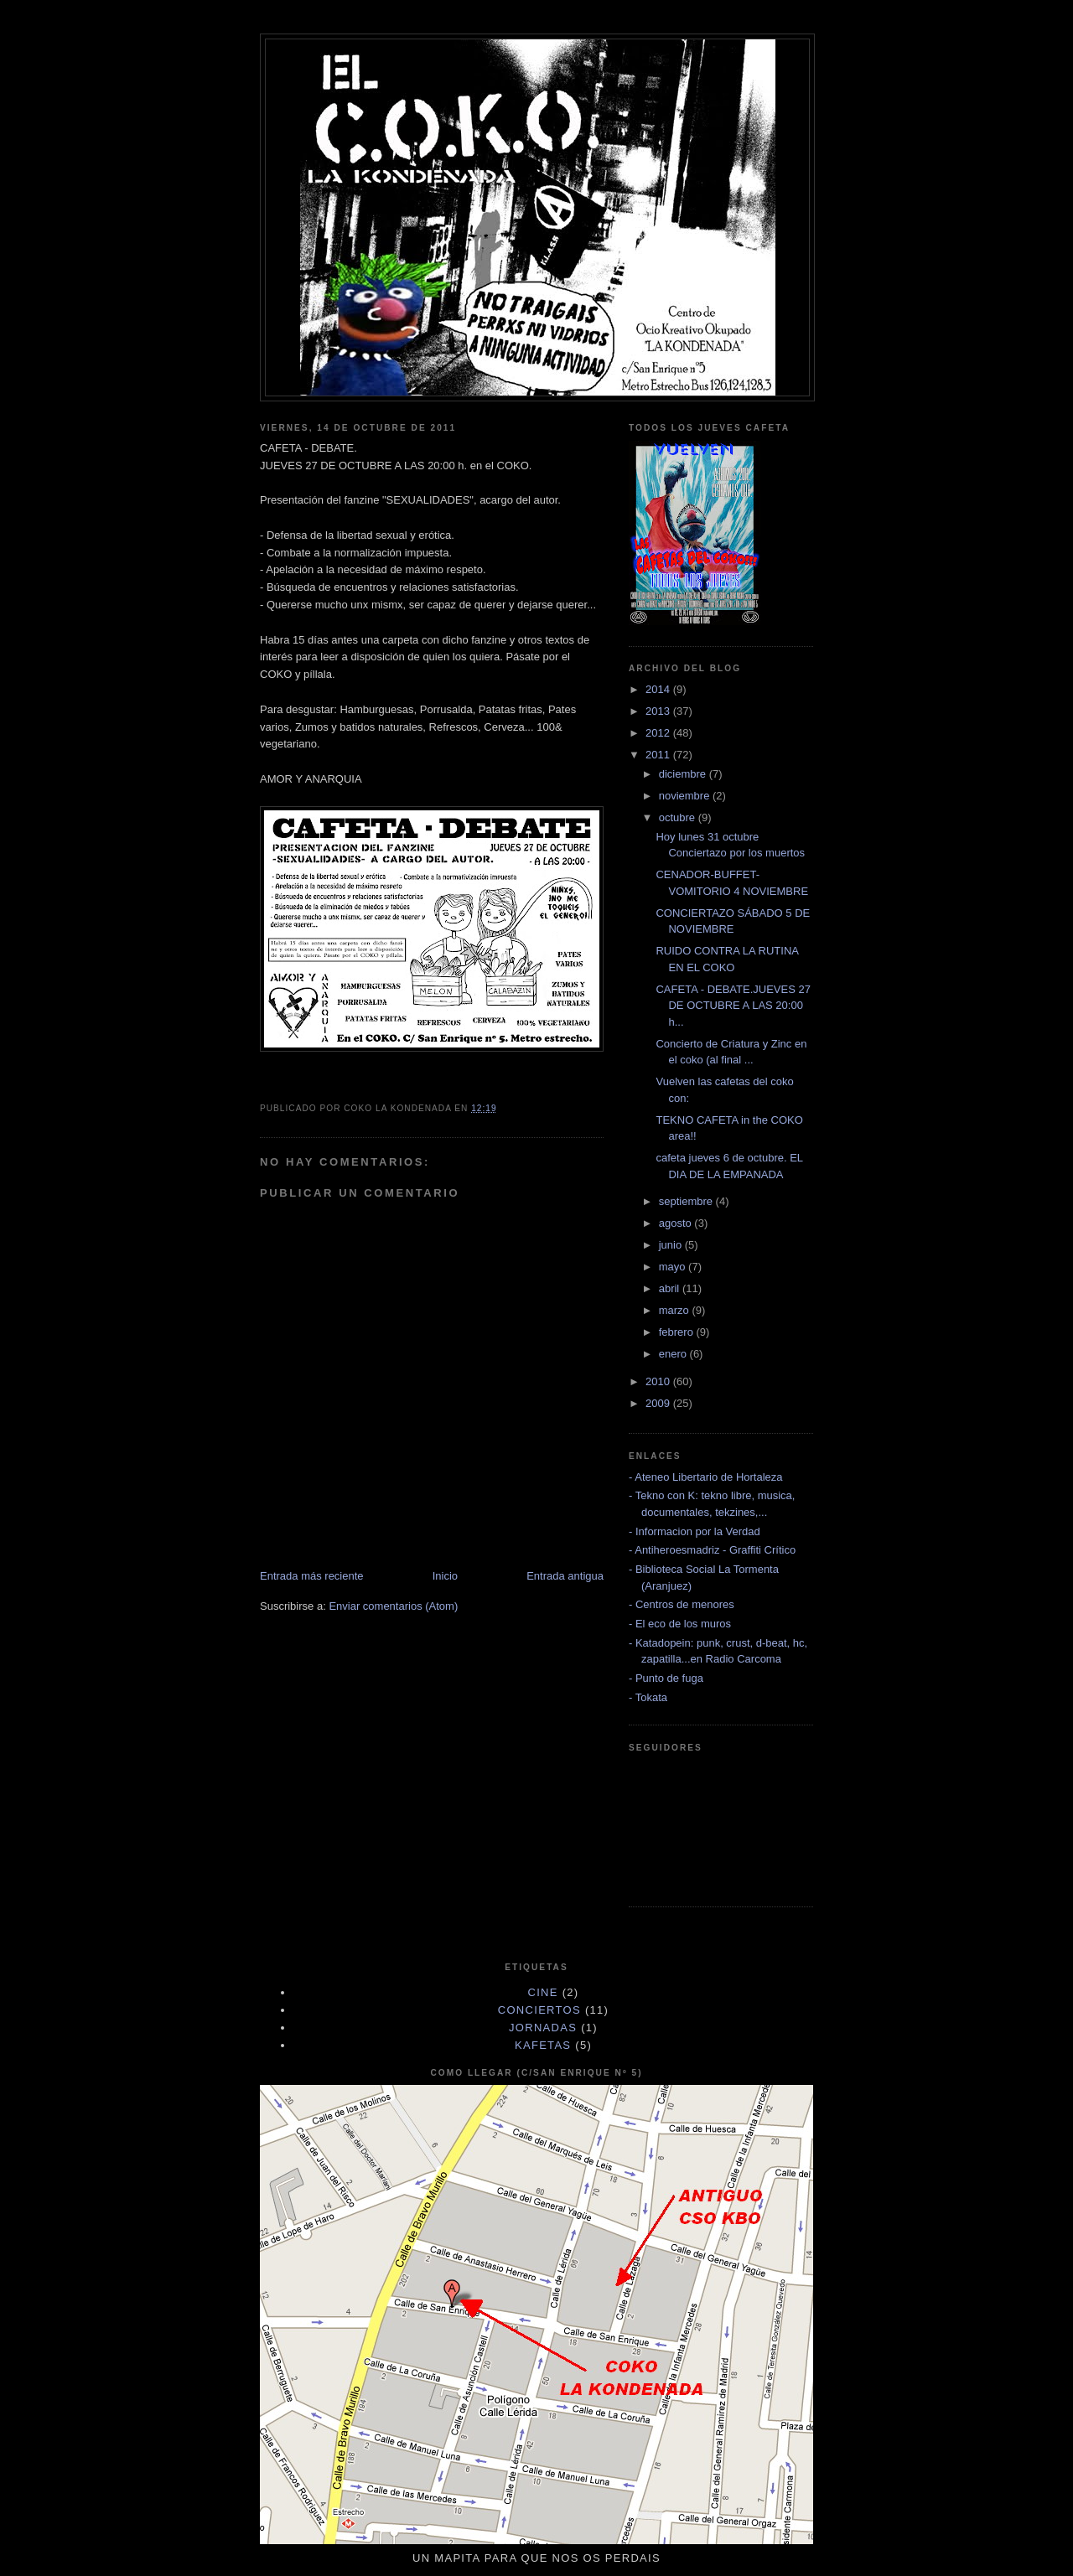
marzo (675, 1310)
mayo (673, 1266)
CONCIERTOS (539, 2010)
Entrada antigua (565, 1576)
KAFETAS (543, 2045)
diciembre (684, 774)
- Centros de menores (681, 1604)
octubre (678, 817)
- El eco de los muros (680, 1623)
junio (672, 1245)
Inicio (445, 1576)
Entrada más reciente (312, 1576)
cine (543, 1992)
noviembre (686, 795)
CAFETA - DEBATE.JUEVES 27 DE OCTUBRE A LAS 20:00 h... (733, 1005)
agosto (677, 1223)
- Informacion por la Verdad (694, 1531)
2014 (659, 689)
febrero (678, 1332)
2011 (659, 754)
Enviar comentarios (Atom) (393, 1606)
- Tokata (648, 1697)
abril (670, 1288)
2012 (659, 733)
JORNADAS (543, 2027)
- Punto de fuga (666, 1678)
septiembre (687, 1201)
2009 (659, 1403)
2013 (659, 711)
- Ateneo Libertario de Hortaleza (706, 1477)
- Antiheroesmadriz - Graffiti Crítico (712, 1550)
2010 (659, 1381)
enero (674, 1353)
